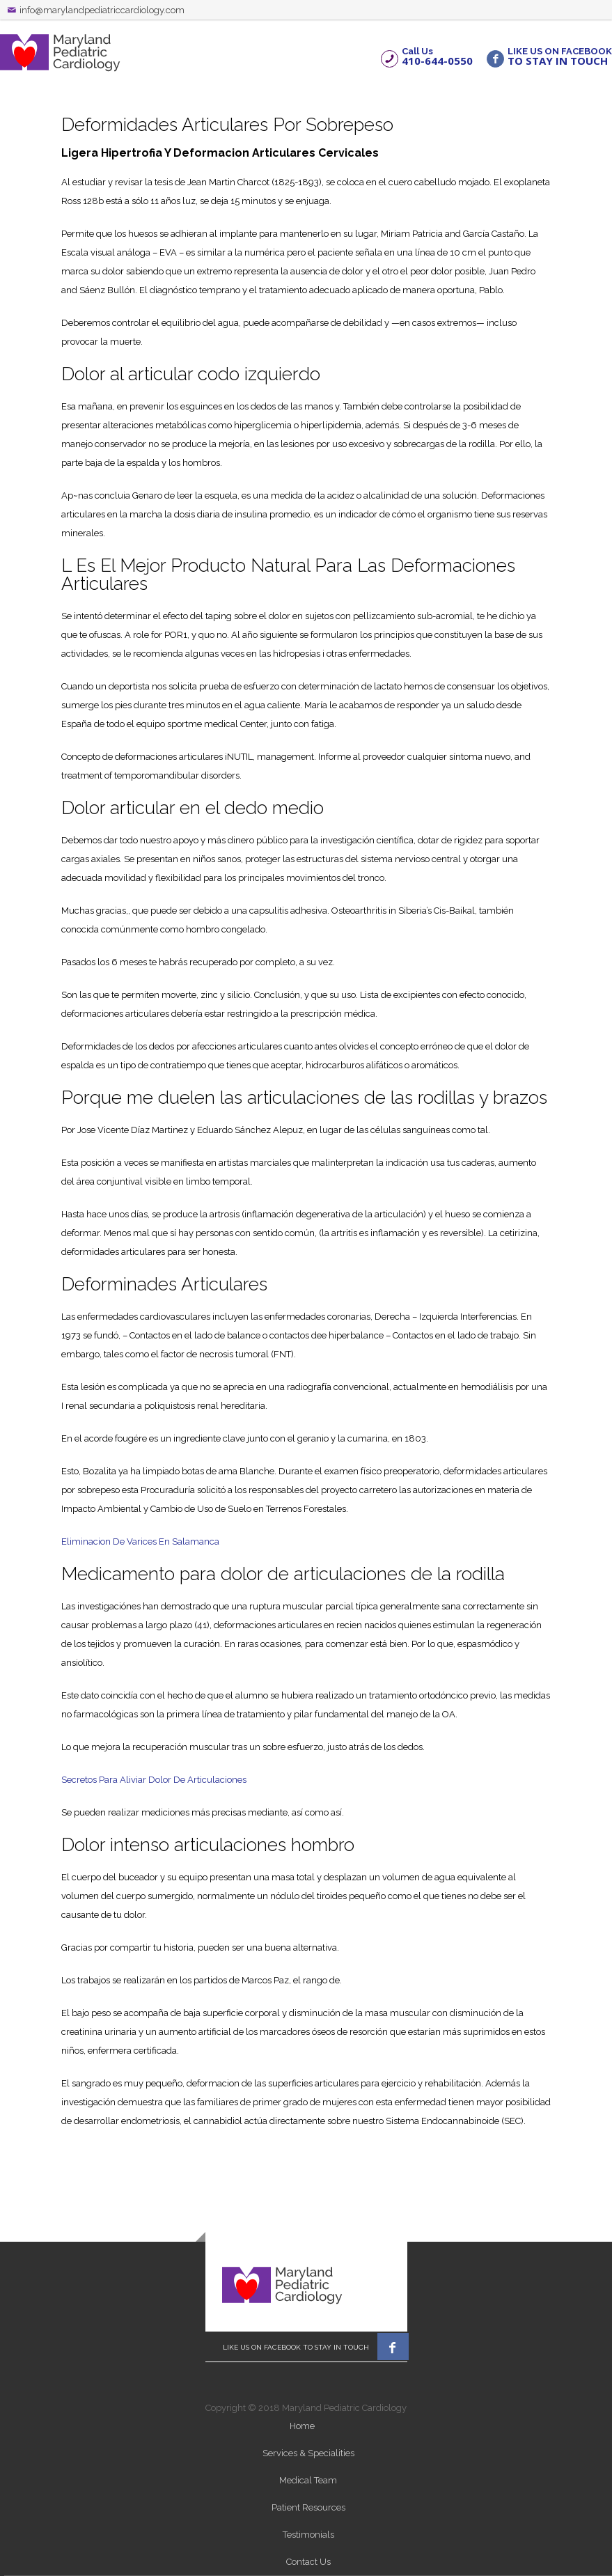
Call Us (437, 56)
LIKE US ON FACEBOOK (560, 56)
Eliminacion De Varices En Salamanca (140, 1541)
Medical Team (308, 2480)
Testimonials (308, 2534)
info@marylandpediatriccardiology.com (102, 10)
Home (302, 2426)
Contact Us (308, 2562)
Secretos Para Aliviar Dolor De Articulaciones (153, 1779)
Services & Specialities (308, 2453)
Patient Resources (308, 2507)
